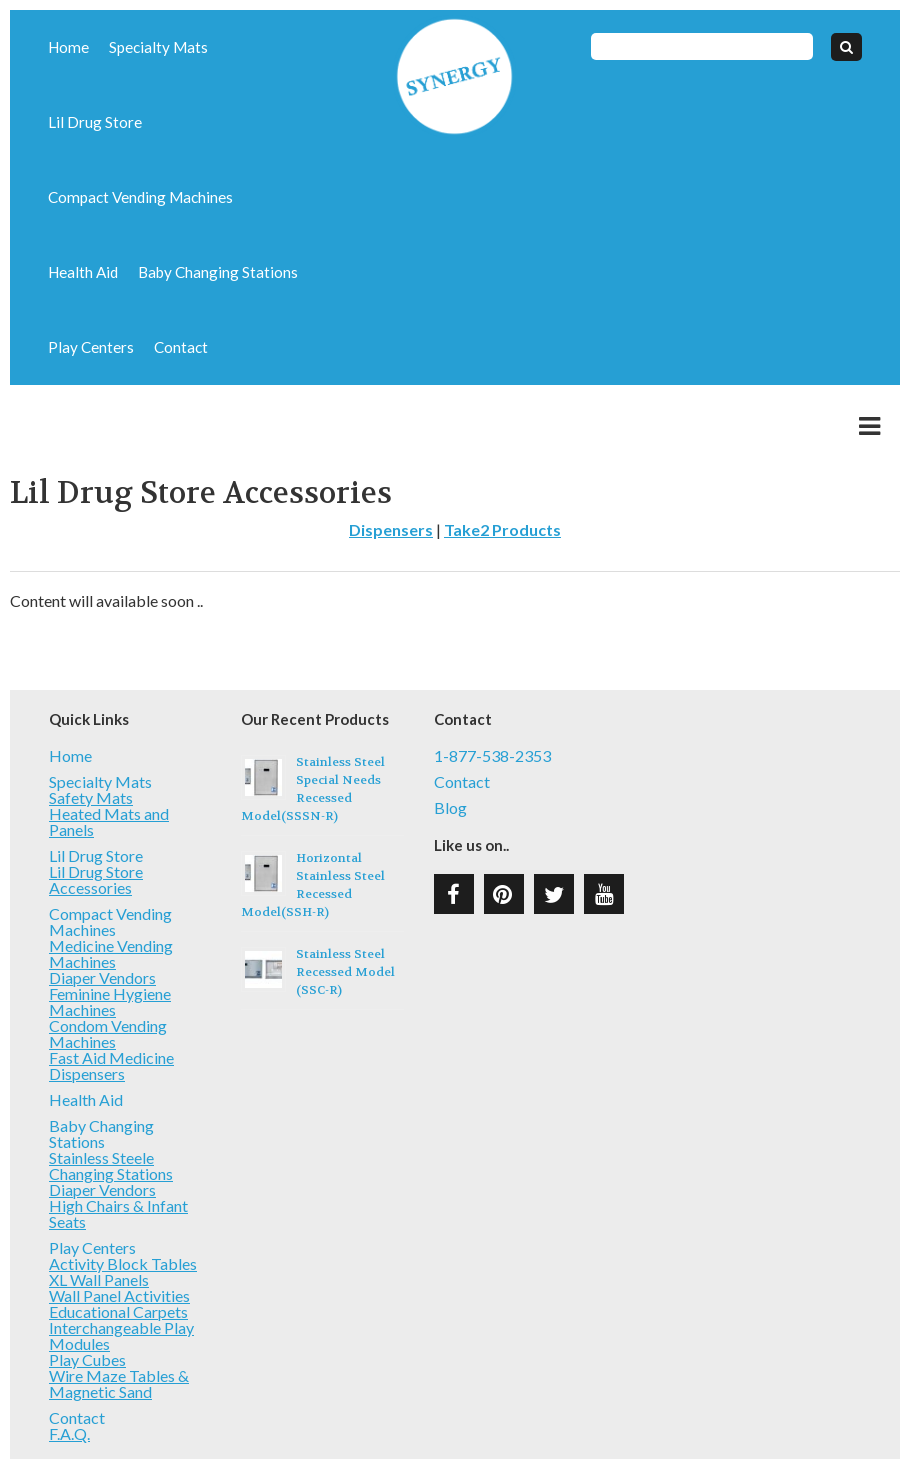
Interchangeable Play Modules (121, 1260)
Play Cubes (87, 1284)
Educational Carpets (118, 1236)
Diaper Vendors (102, 902)
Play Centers (243, 197)
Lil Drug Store (248, 47)
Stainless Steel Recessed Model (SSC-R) (345, 897)
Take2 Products (502, 454)
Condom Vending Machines (108, 958)
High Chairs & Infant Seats (118, 1138)
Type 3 (457, 1412)
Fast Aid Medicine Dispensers (111, 990)
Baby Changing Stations (117, 197)
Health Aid (260, 122)
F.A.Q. (69, 1358)
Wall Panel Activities (119, 1220)
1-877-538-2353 (492, 681)
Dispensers (391, 454)
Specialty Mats (146, 47)
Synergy (454, 76)
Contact (71, 272)
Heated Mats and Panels (109, 746)
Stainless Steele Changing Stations (111, 1090)
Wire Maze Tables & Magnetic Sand (119, 1308)
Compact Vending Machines (129, 122)
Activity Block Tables (123, 1188)
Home (65, 47)
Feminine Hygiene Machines (110, 926)
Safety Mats (91, 722)
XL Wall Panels (99, 1204)
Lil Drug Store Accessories (96, 804)
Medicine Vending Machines (111, 878)
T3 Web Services (591, 1412)
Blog (450, 733)
